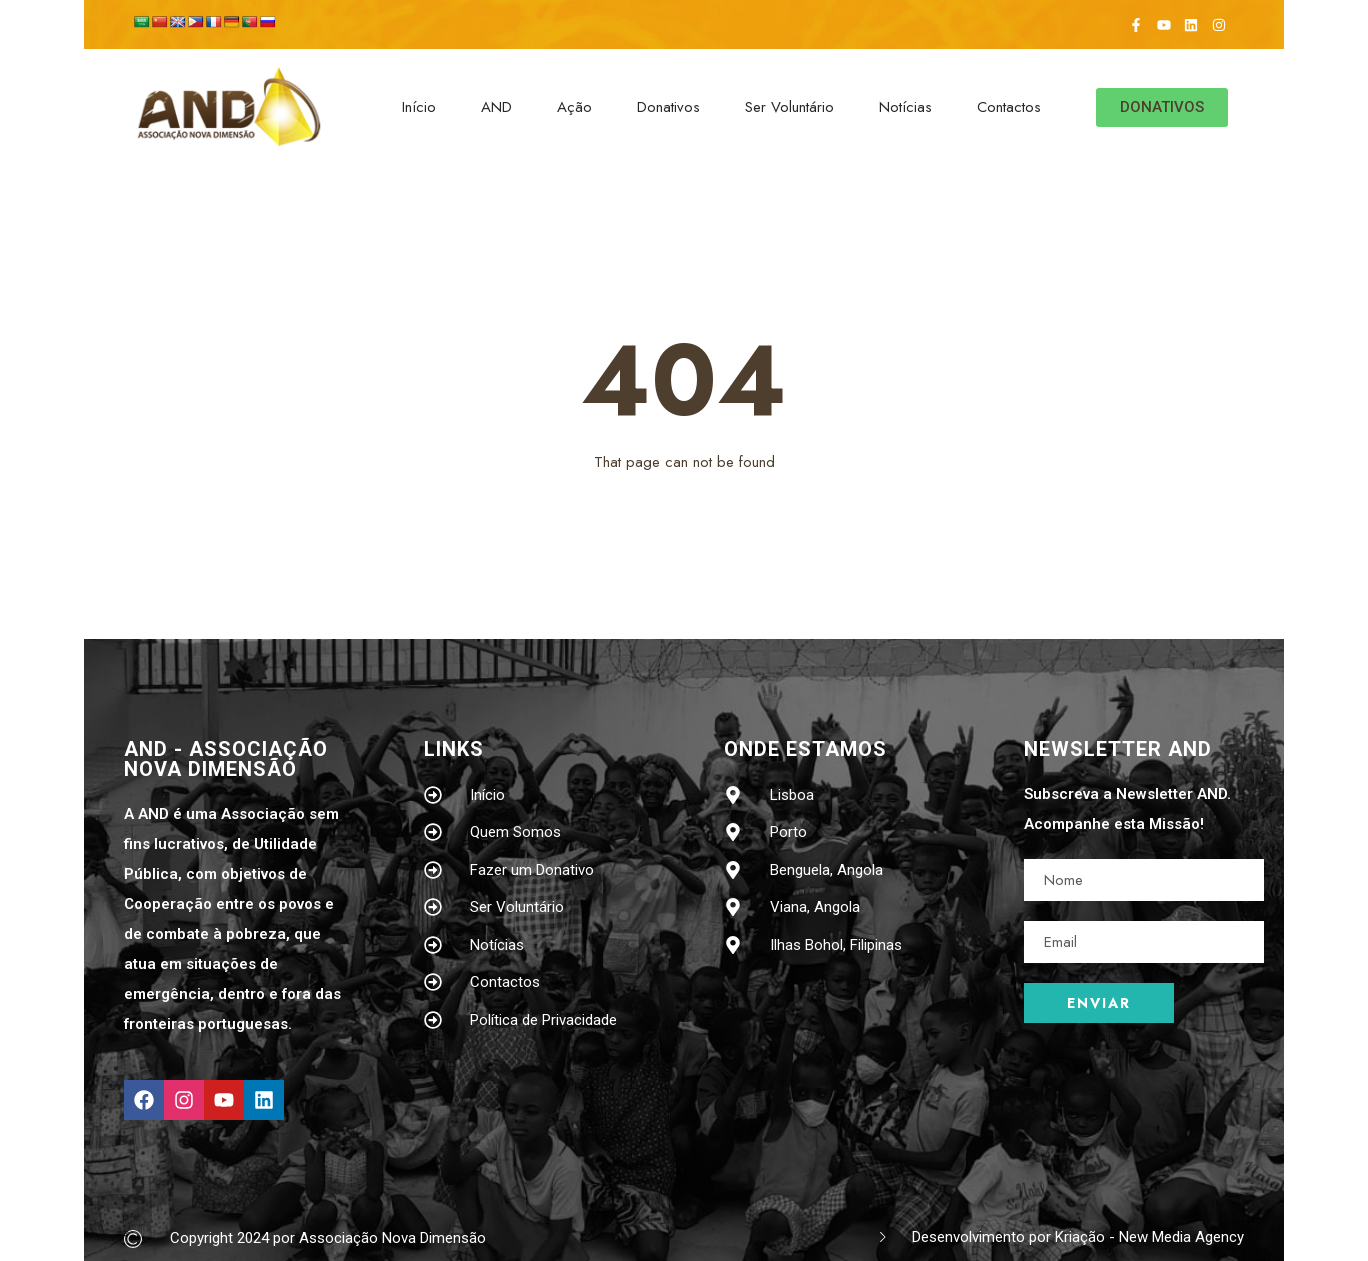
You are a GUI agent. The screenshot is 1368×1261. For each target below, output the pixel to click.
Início (419, 107)
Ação (574, 107)
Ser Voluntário (789, 107)
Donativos (668, 107)
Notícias (905, 107)
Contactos (1009, 107)
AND (496, 107)
